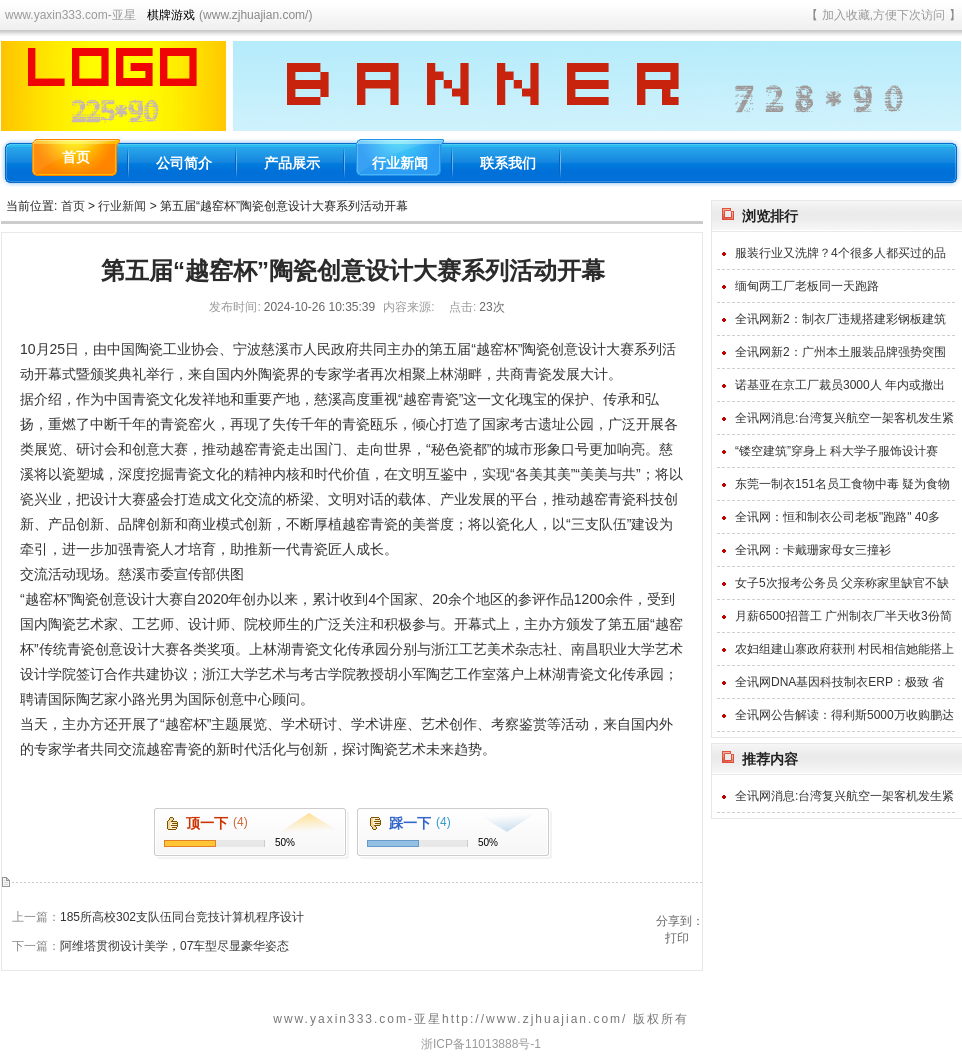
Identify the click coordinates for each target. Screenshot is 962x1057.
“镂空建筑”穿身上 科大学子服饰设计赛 (836, 451)
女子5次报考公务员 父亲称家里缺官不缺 (842, 583)
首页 (73, 206)
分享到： (680, 921)
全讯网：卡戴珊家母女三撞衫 (813, 550)
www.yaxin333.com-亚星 (70, 15)
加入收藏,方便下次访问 (883, 15)
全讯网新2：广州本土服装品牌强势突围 (840, 352)
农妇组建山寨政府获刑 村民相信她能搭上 (844, 649)
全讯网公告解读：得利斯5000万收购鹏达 (844, 715)
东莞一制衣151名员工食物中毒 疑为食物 (842, 484)
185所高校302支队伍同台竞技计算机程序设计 (182, 917)
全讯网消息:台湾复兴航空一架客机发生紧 (844, 418)
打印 (677, 938)
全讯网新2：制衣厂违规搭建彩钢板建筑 (840, 319)
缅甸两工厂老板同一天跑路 (807, 286)
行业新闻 (122, 206)
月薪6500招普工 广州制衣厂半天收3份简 (843, 616)
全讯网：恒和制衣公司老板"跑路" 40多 (837, 517)
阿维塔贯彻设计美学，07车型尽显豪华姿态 (174, 946)
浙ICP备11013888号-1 (481, 1044)
